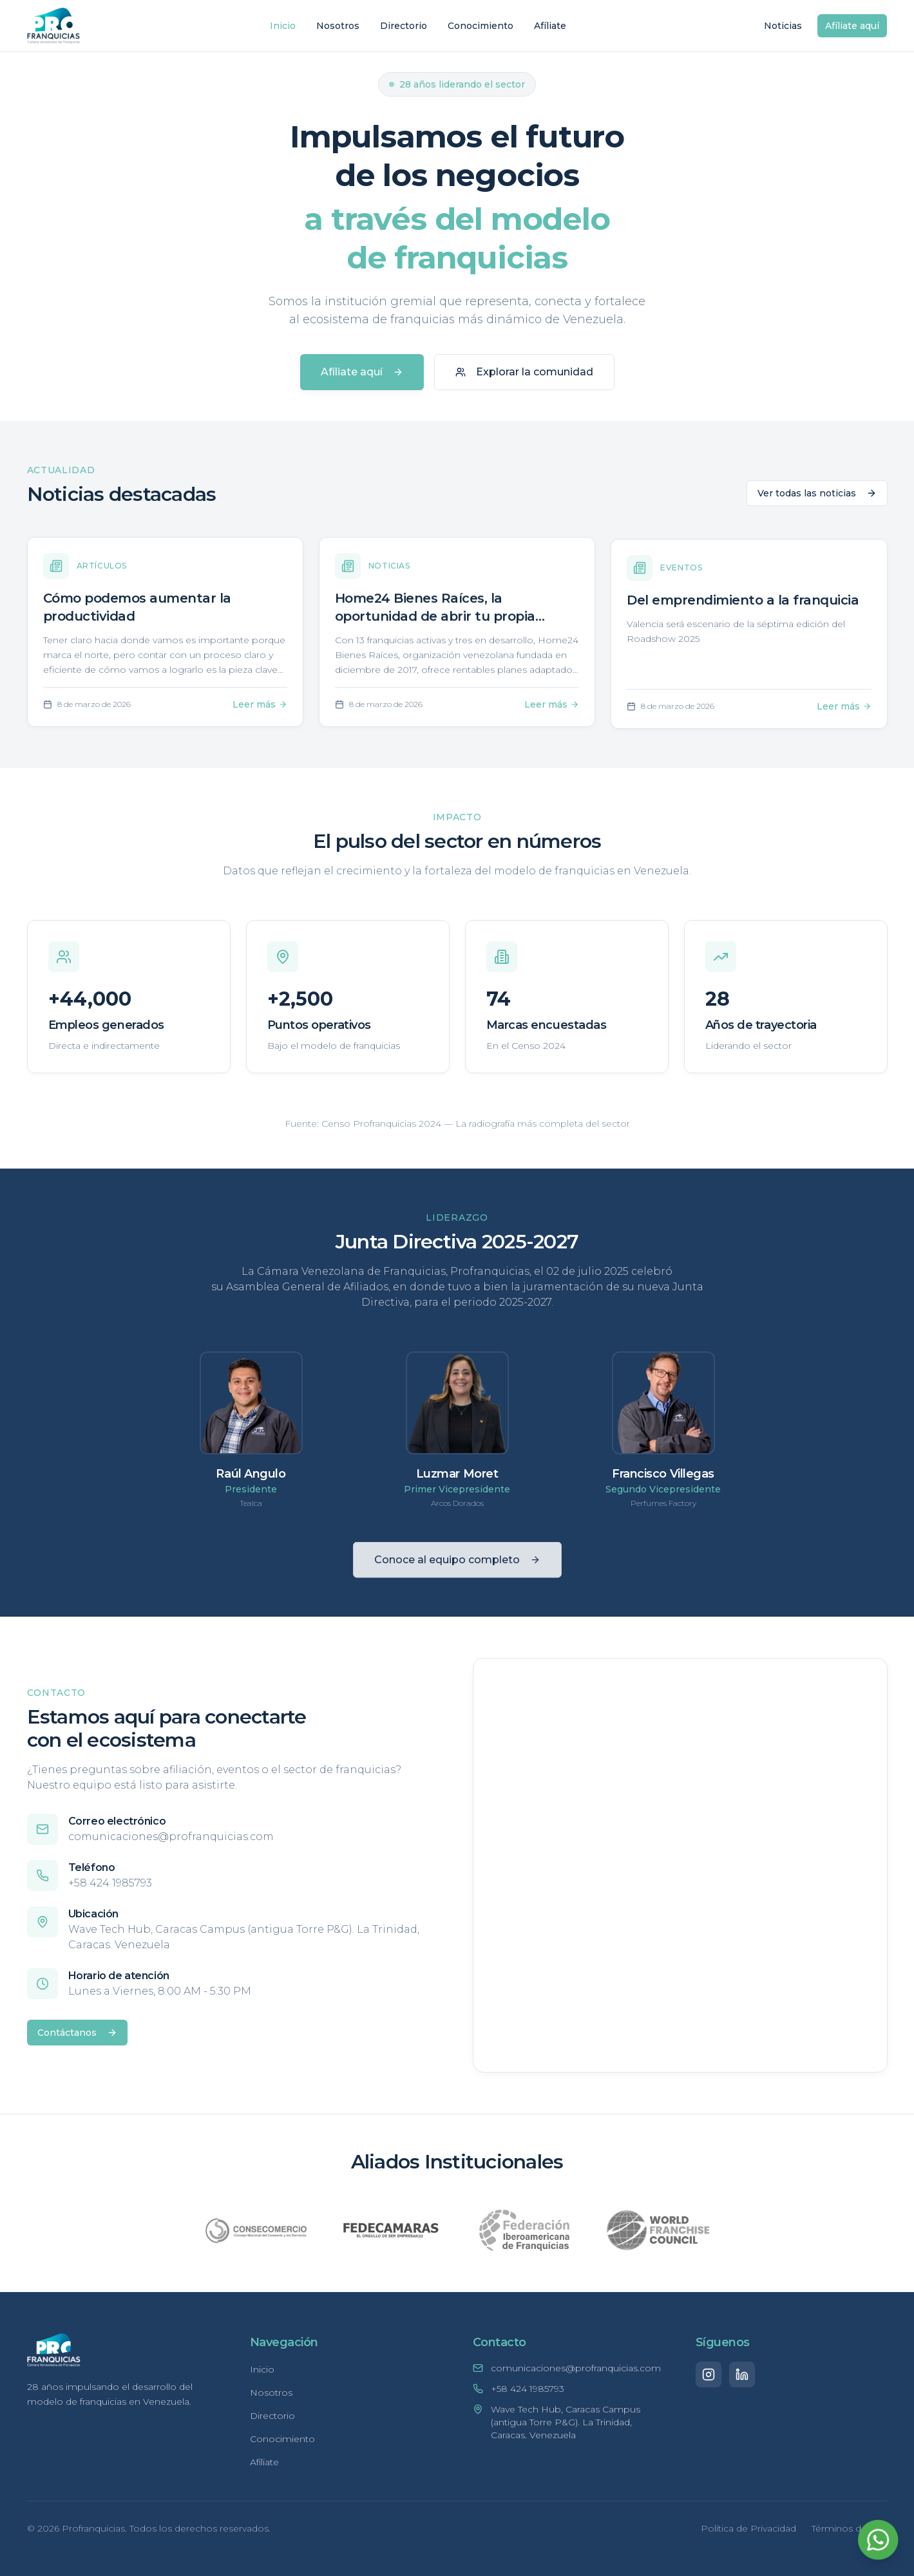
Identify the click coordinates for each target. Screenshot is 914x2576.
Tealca (251, 1507)
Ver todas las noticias (817, 497)
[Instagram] (708, 2374)
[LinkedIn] (742, 2374)
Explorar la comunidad (524, 372)
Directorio (403, 26)
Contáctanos (72, 2032)
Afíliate (550, 26)
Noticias (783, 26)
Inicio (283, 26)
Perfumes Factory (663, 1513)
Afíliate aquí (852, 26)
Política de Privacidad (748, 2528)
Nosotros (337, 26)
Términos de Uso (850, 2528)
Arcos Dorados (457, 1509)
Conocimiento (480, 26)
